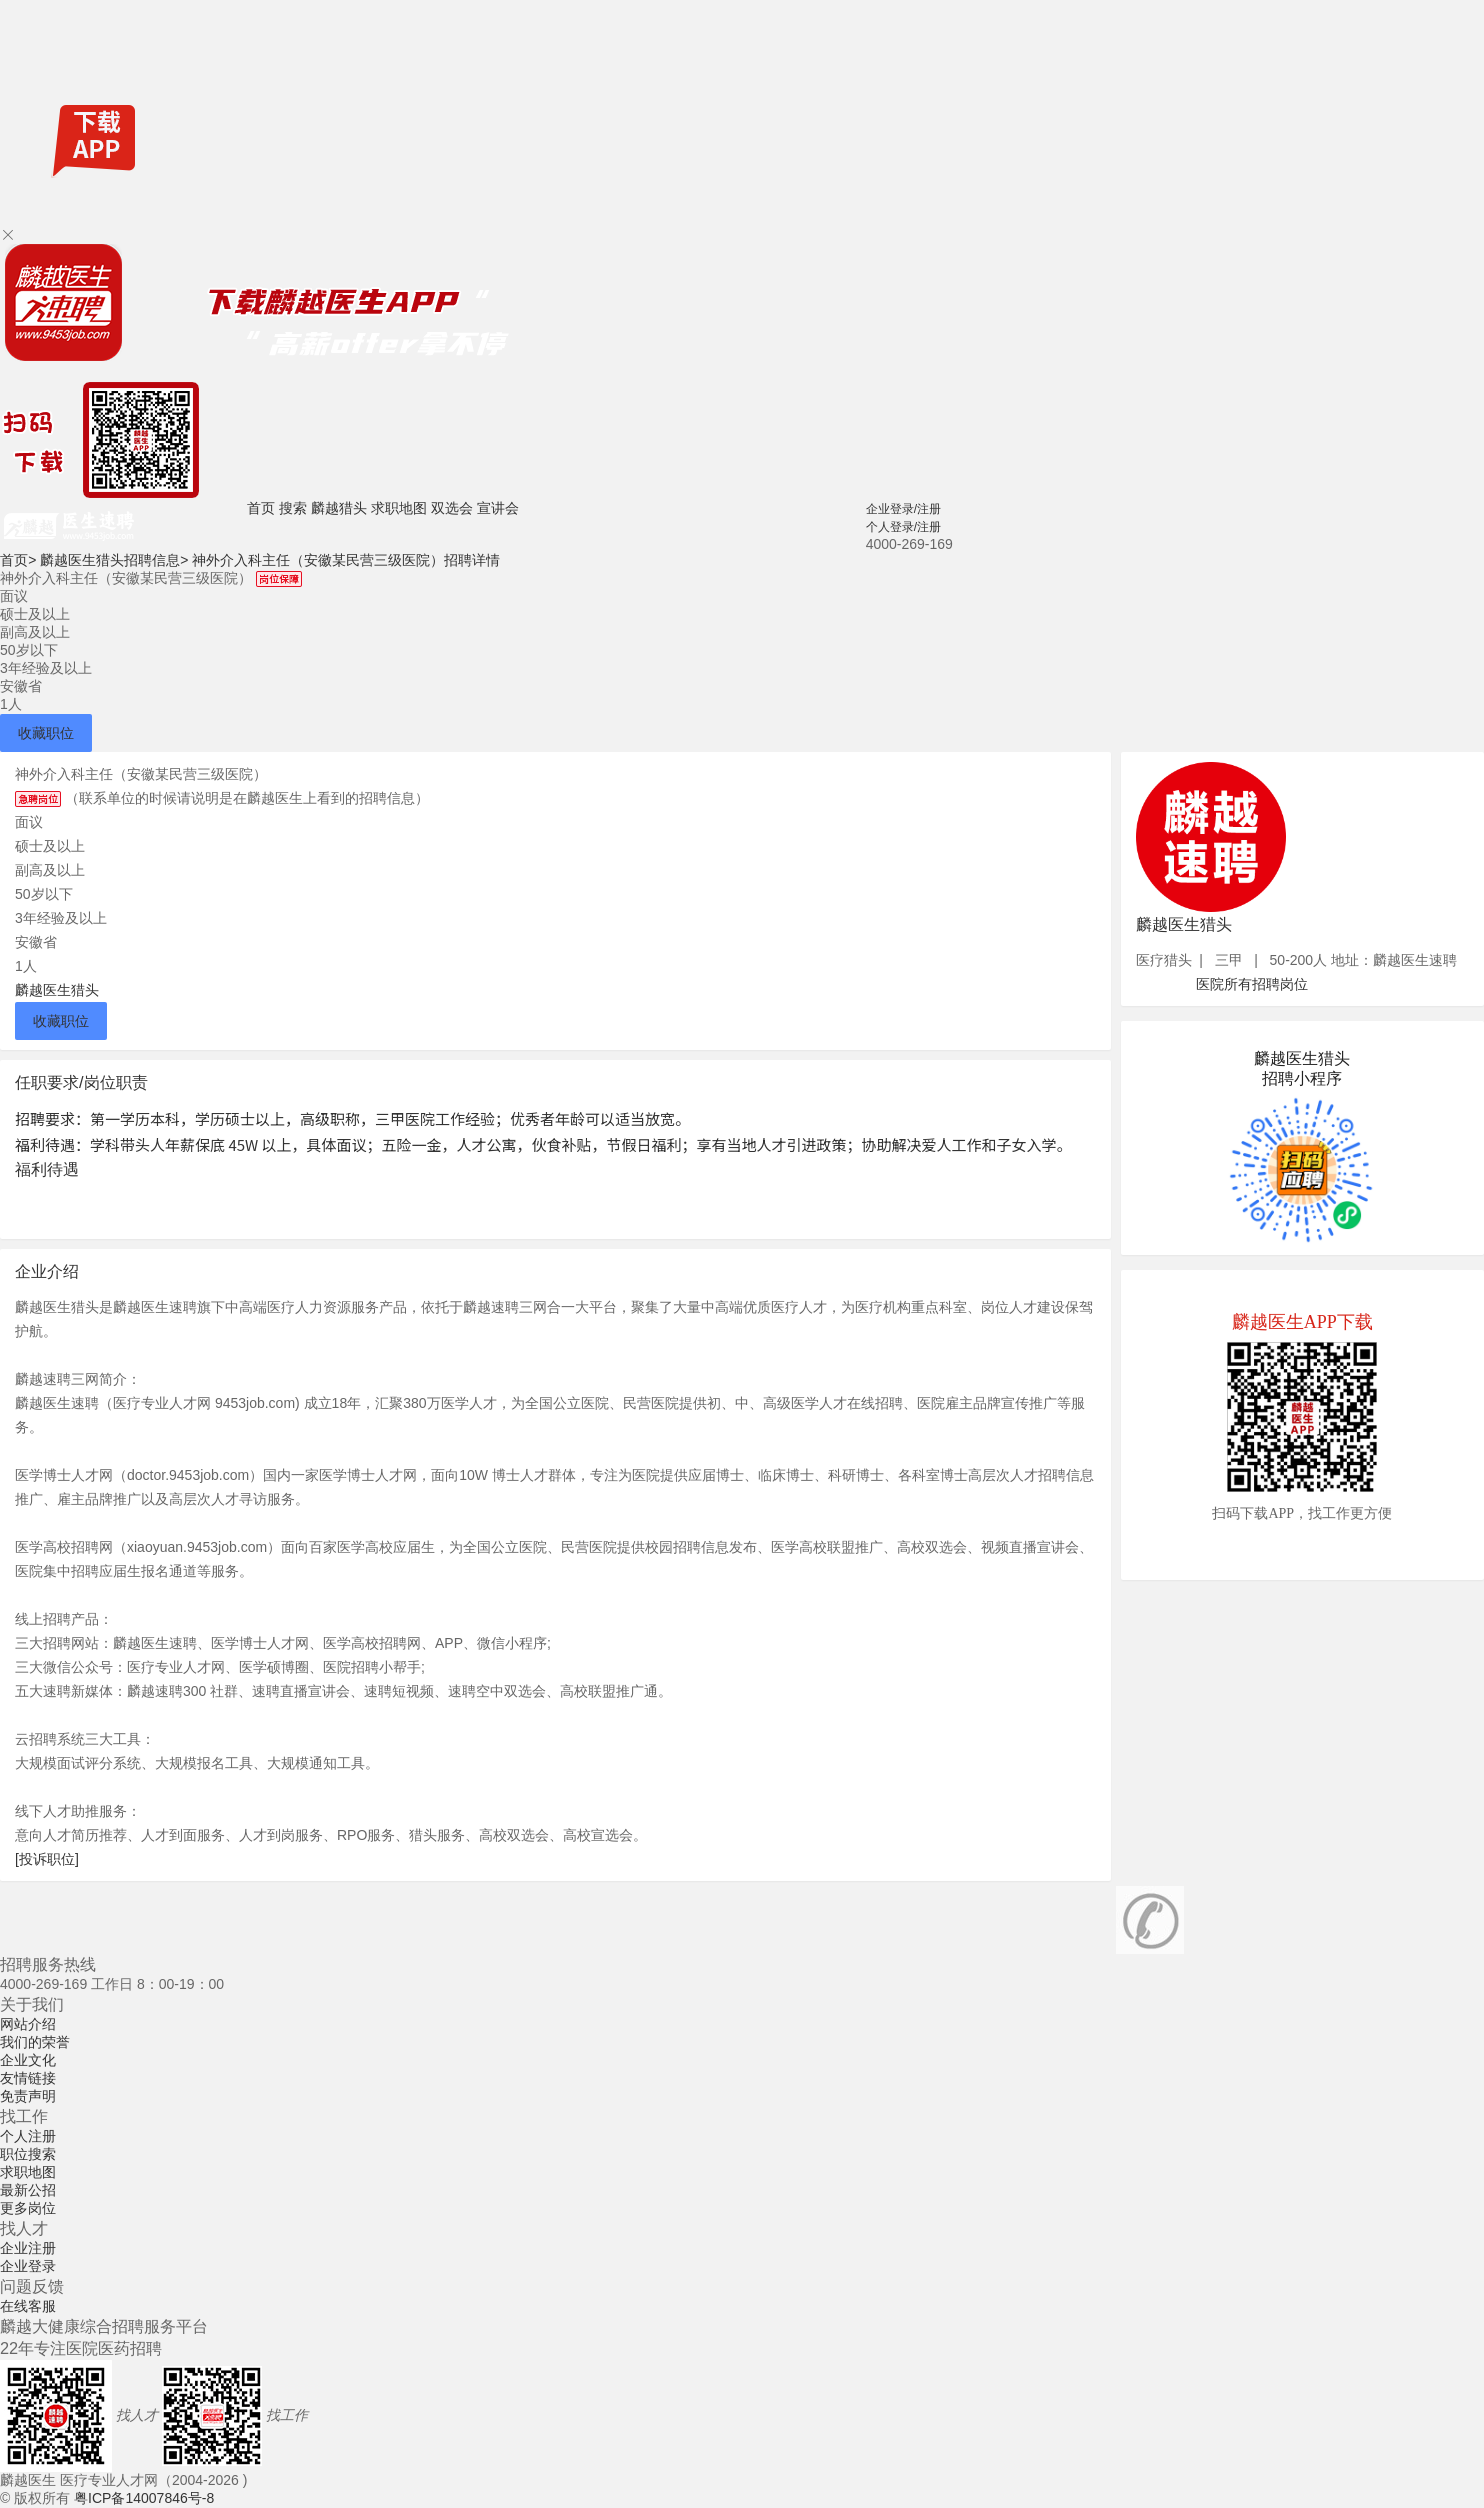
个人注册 (28, 2136)
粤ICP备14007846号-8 (144, 2498)
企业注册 (28, 2248)
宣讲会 (498, 508)
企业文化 (28, 2060)
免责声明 (28, 2096)
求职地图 (399, 508)
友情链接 (28, 2078)
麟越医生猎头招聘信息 (114, 560)
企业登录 (28, 2266)
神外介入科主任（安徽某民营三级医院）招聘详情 (346, 560)
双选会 (452, 508)
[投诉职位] (47, 1859)
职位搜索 (28, 2154)
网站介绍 (28, 2024)
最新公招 (28, 2190)
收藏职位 (46, 733)
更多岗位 (28, 2208)
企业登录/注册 (903, 509)
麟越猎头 (339, 508)
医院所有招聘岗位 (1252, 984)
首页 (261, 508)
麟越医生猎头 (57, 990)
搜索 (293, 508)
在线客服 (28, 2306)
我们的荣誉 (35, 2042)
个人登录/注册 (903, 527)
